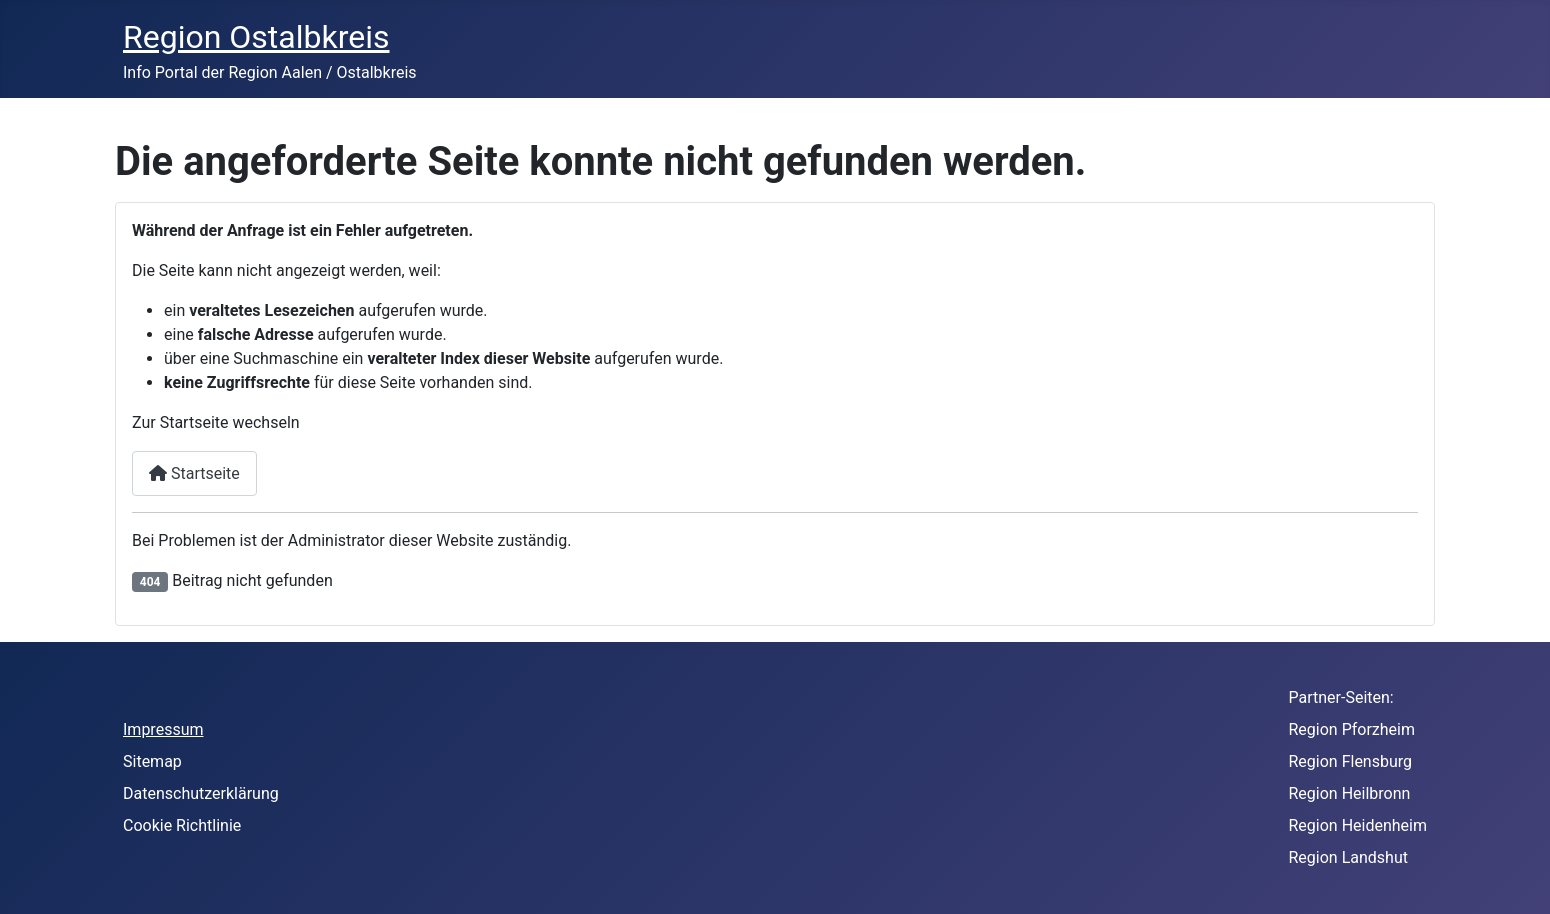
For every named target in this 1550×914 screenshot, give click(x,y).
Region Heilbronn (1350, 793)
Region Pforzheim (1352, 729)
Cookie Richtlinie (182, 825)
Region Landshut (1348, 857)
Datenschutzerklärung (201, 793)
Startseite (194, 473)
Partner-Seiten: (1341, 697)
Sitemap (152, 761)
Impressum (163, 729)
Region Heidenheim (1358, 825)
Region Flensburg (1351, 761)
